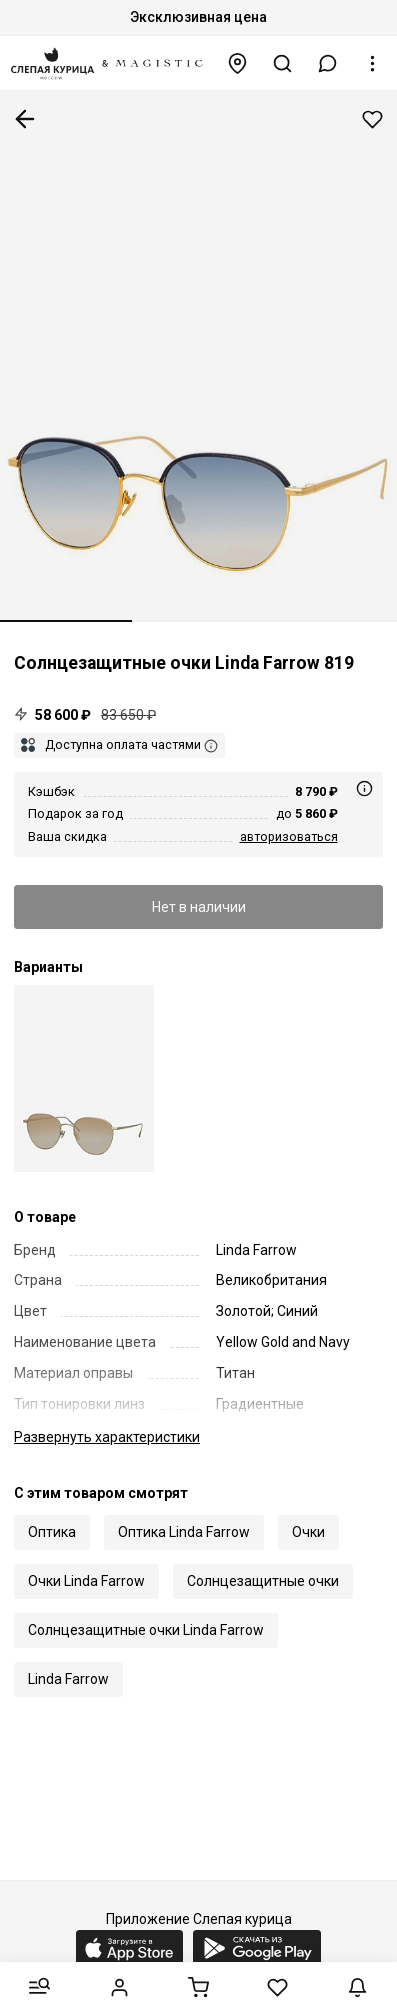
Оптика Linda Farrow (184, 1532)
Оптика (52, 1532)
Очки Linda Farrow (86, 1581)
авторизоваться (289, 836)
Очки (308, 1532)
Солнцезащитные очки (263, 1581)
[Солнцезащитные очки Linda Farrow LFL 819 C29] (84, 1078)
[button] (328, 63)
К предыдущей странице (25, 119)
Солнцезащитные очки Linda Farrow (146, 1630)
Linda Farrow (68, 1679)
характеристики (107, 1437)
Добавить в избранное (372, 119)
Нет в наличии (199, 907)
